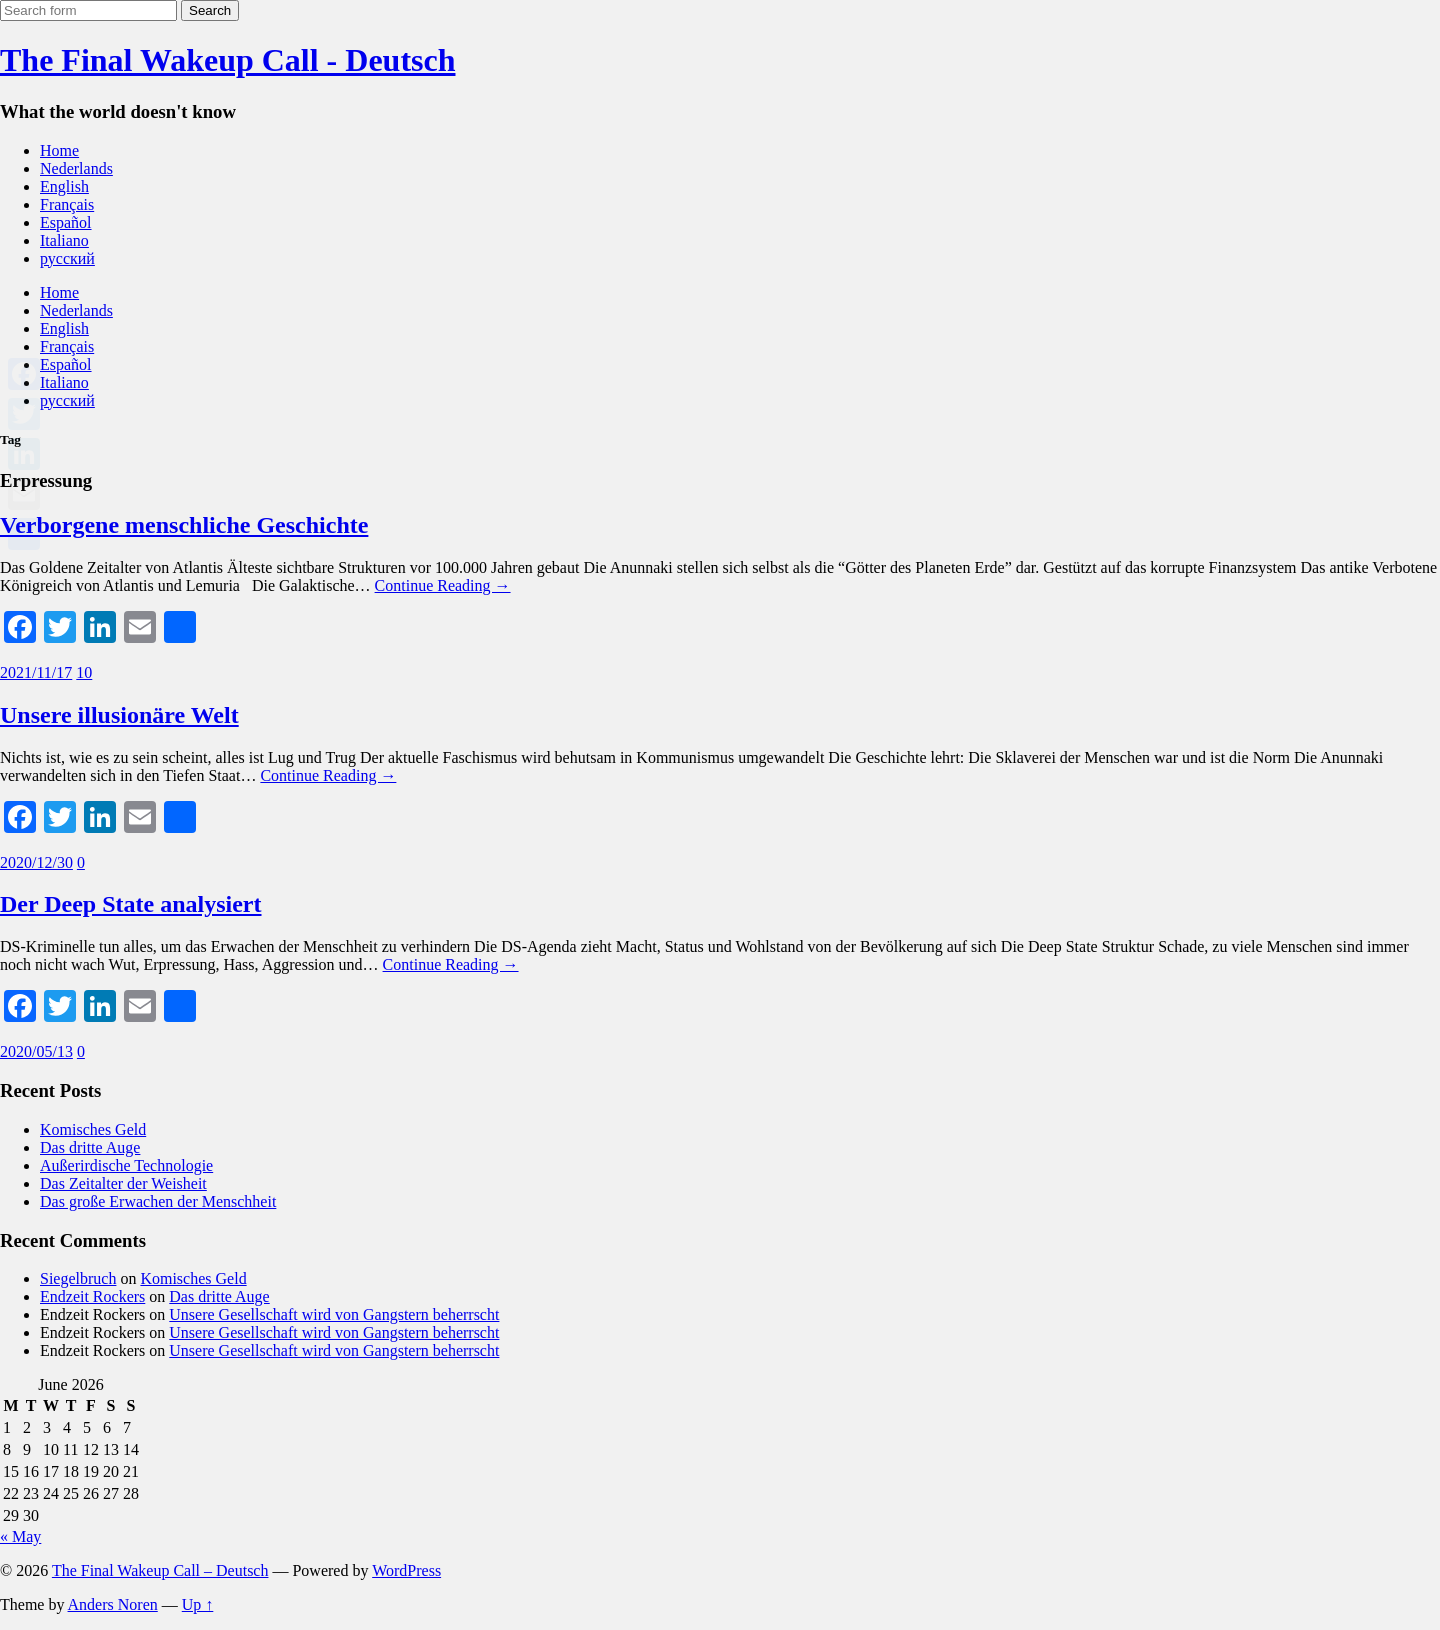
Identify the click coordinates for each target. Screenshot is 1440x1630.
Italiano (64, 240)
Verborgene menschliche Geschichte (184, 525)
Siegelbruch (78, 1278)
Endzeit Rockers (92, 1296)
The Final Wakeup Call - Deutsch (227, 60)
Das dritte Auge (90, 1147)
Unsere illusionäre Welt (119, 715)
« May (20, 1536)
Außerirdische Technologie (126, 1165)
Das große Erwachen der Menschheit (158, 1201)
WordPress (406, 1570)
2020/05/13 (36, 1051)
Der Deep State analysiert (131, 904)
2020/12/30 (36, 862)
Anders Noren (113, 1604)
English (64, 186)
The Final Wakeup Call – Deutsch (160, 1570)
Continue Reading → (443, 585)
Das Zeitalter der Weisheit (123, 1183)
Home (59, 150)
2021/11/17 (36, 672)
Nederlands (76, 168)
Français (67, 204)
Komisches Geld (93, 1129)
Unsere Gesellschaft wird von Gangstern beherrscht (334, 1314)
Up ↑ (198, 1604)
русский (67, 258)
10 (84, 672)
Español (66, 222)
